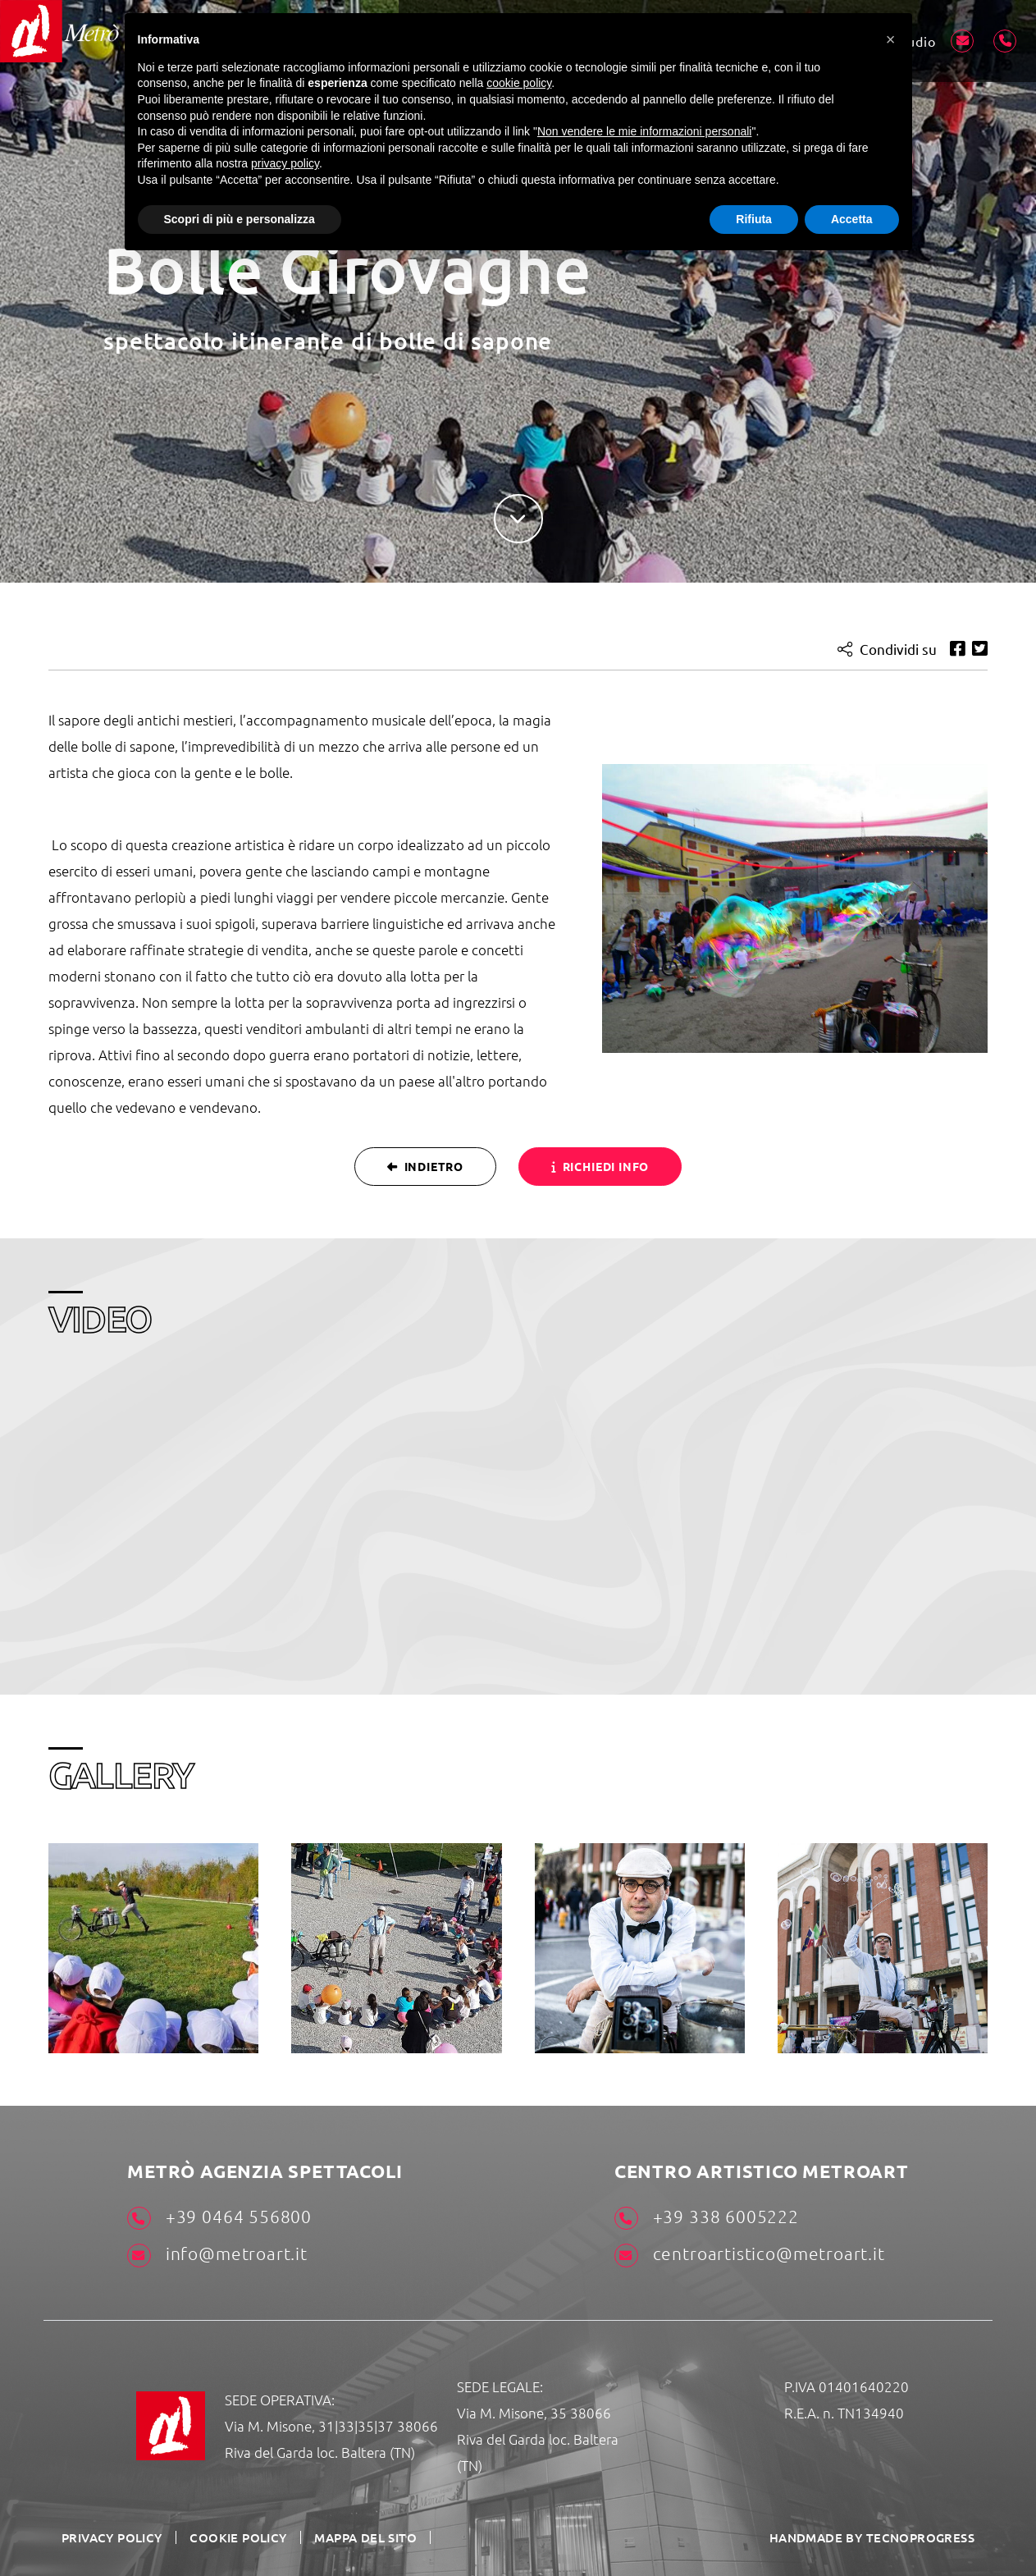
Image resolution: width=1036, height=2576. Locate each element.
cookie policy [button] (518, 82)
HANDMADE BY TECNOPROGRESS (879, 2536)
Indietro (424, 1165)
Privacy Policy (109, 2536)
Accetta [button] (852, 219)
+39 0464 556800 (219, 2217)
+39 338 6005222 (706, 2217)
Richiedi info (601, 1165)
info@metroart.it (217, 2254)
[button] (891, 39)
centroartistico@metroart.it (748, 2254)
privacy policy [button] (285, 163)
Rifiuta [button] (754, 219)
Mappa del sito (350, 2536)
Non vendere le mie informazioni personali (644, 131)
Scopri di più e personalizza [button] (239, 219)
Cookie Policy (229, 2536)
